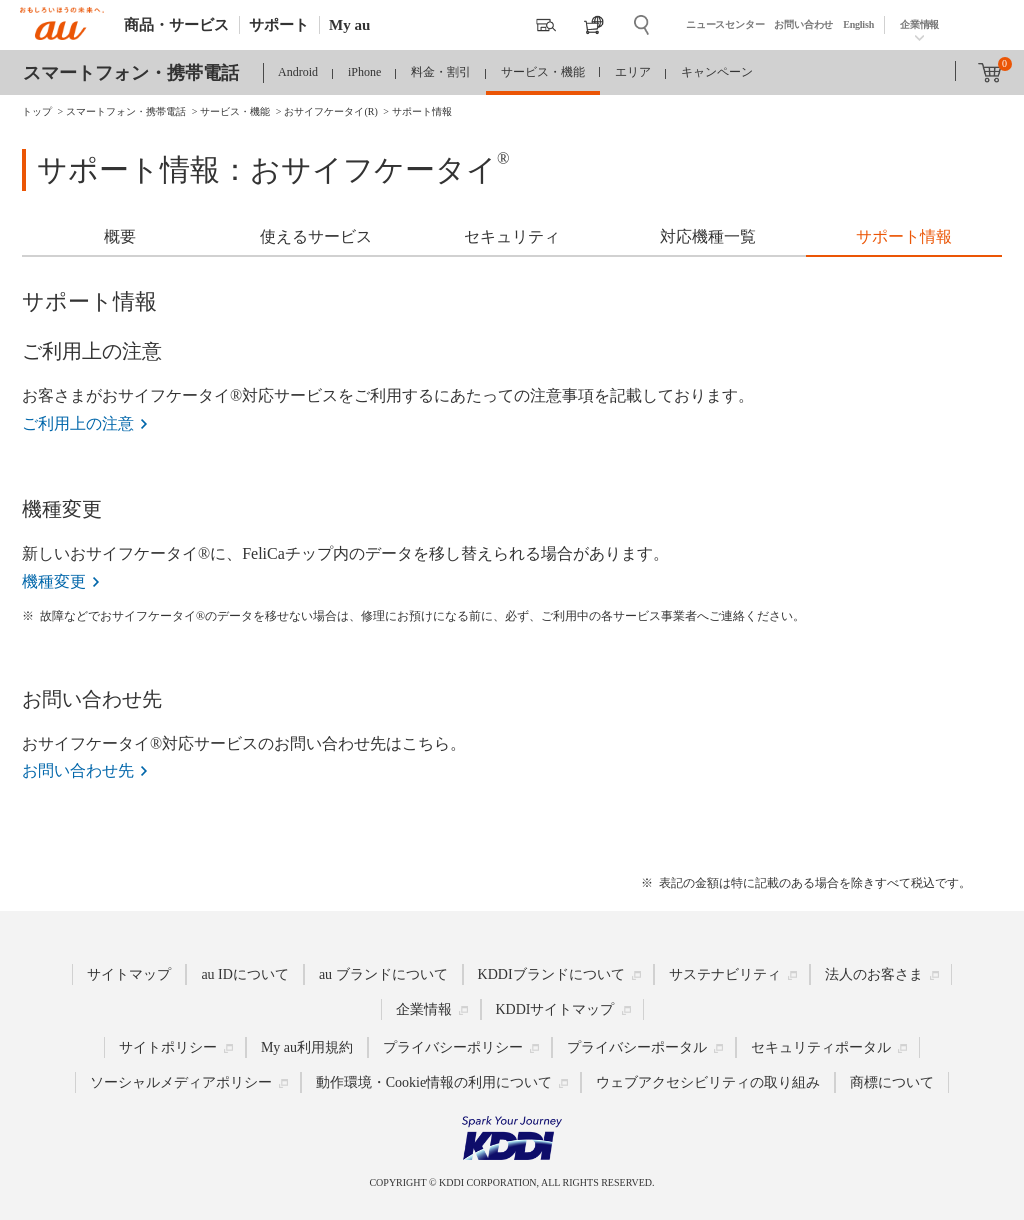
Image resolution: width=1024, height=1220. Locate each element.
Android (298, 72)
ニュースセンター (725, 24)
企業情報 (919, 24)
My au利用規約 (307, 1047)
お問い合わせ (803, 24)
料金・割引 (441, 72)
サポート (279, 25)
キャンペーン (717, 72)
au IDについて (245, 974)
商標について (892, 1082)
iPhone (364, 72)
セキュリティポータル (821, 1047)
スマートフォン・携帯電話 (131, 73)
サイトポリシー (168, 1047)
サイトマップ (129, 974)
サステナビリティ (725, 974)
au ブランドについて (383, 974)
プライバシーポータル (637, 1047)
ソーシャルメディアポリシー (181, 1082)
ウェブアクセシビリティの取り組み (708, 1082)
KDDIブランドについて (551, 974)
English (858, 24)
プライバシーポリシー (453, 1047)
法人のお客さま (874, 974)
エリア (633, 72)
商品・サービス (176, 25)
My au (349, 25)
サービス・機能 (543, 72)
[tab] (120, 239)
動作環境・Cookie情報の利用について (434, 1082)
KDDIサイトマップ (555, 1009)
